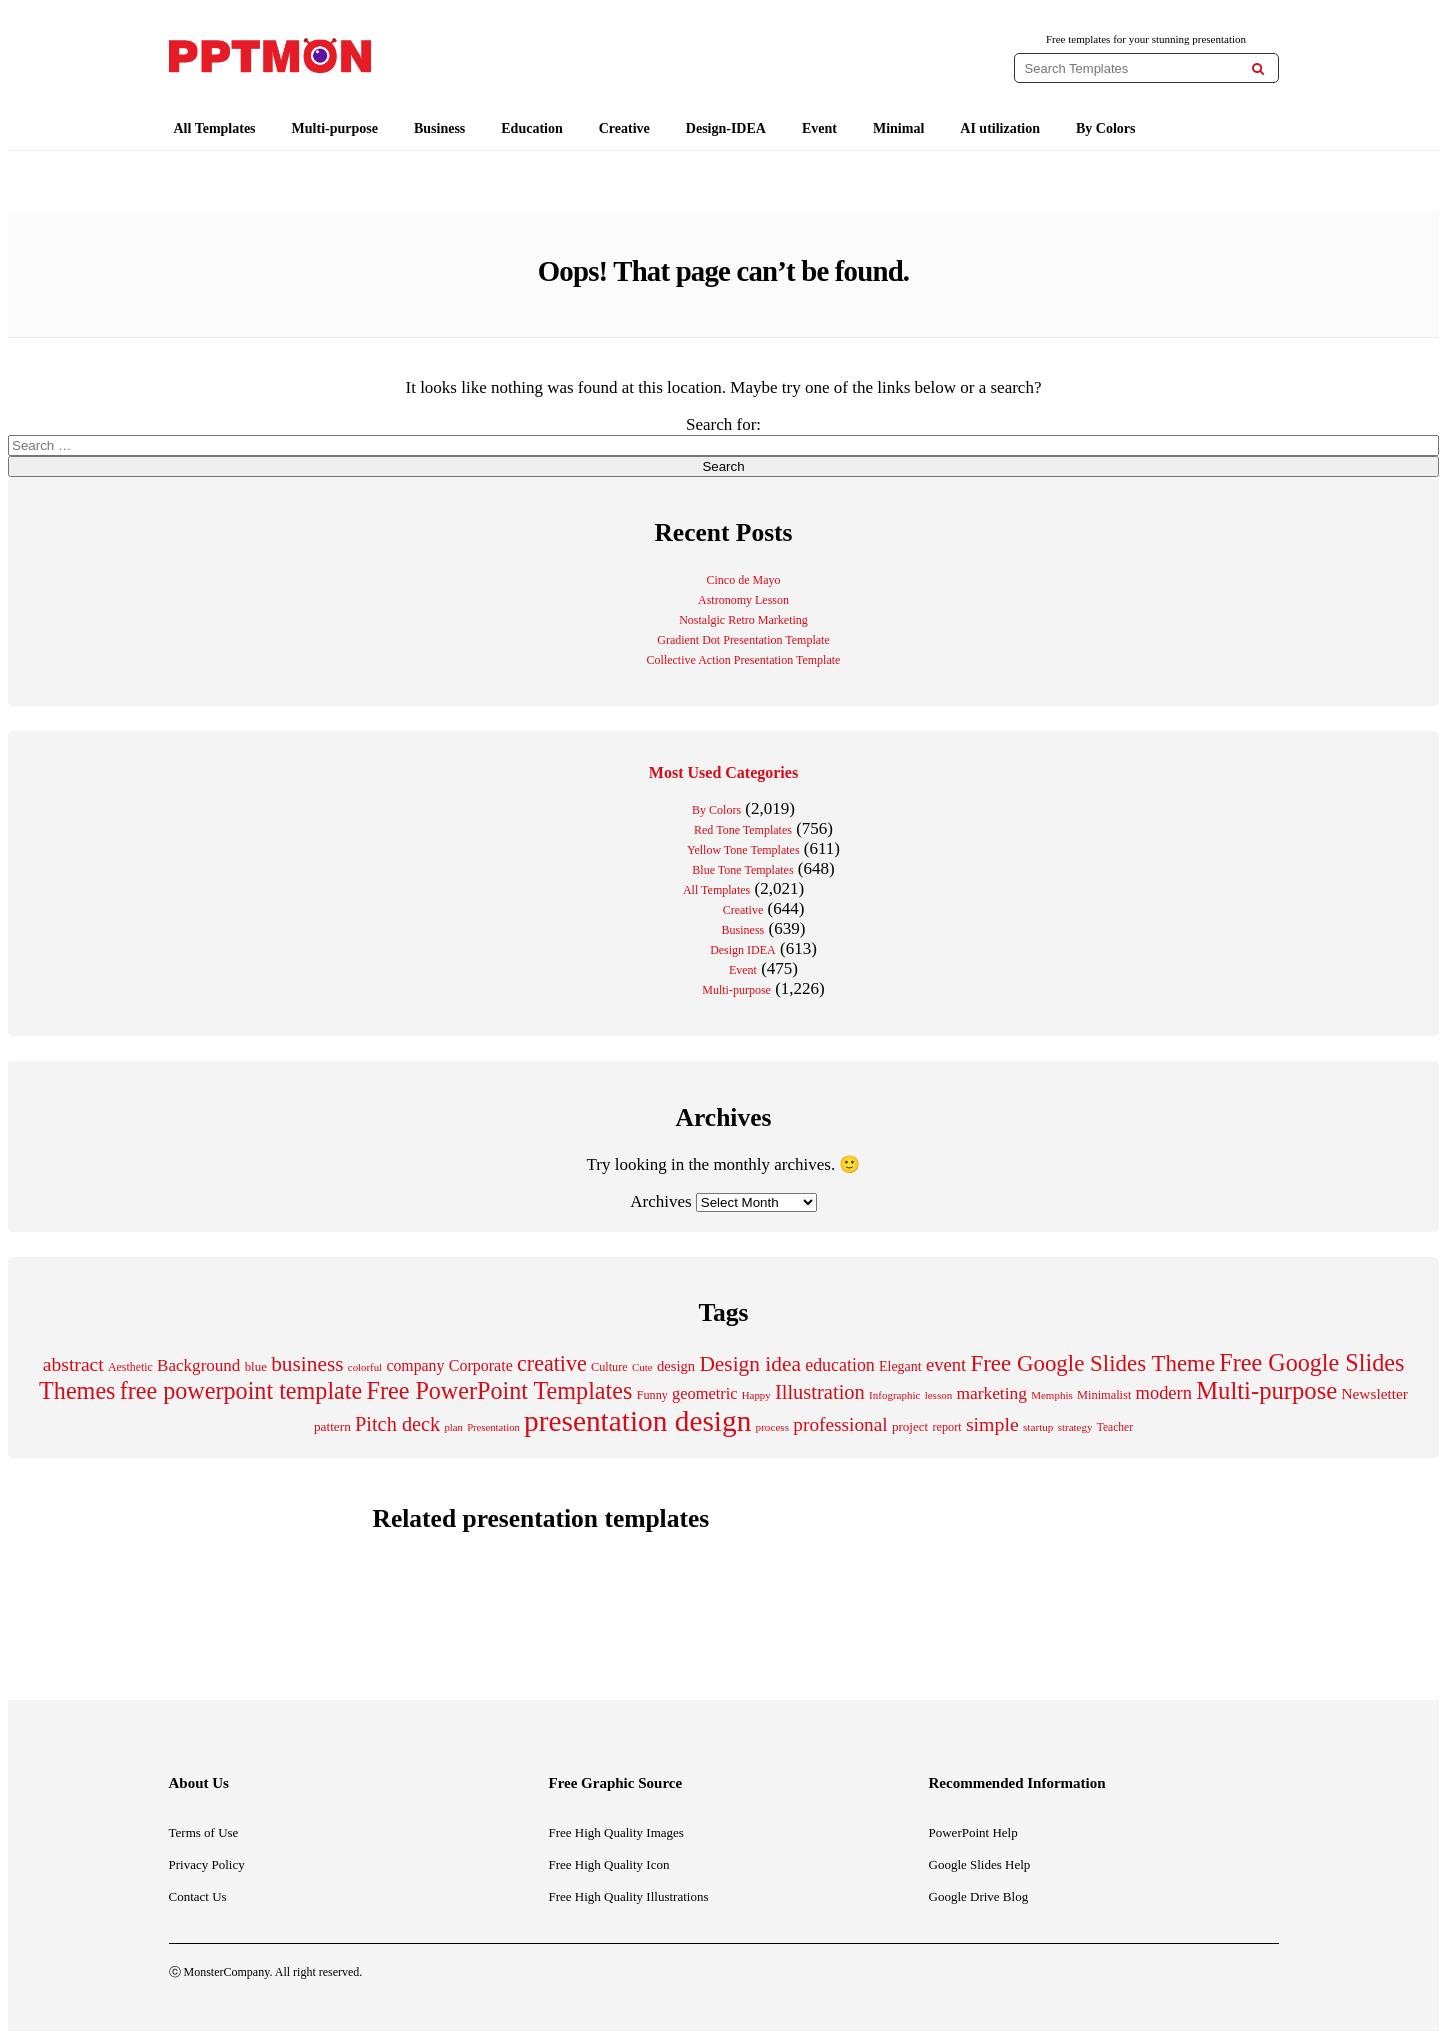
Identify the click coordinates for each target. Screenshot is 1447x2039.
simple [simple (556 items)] (992, 1424)
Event (819, 128)
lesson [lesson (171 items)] (939, 1395)
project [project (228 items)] (910, 1426)
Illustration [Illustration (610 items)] (820, 1392)
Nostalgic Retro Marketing (743, 620)
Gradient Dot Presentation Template (743, 640)
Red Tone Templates (743, 830)
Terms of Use (204, 1832)
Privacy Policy (207, 1864)
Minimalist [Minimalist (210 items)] (1104, 1395)
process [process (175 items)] (773, 1427)
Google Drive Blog (979, 1896)
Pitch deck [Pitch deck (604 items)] (397, 1424)
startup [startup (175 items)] (1038, 1427)
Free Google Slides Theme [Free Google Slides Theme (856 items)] (1092, 1363)
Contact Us (198, 1896)
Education (531, 128)
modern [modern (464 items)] (1164, 1393)
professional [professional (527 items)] (840, 1424)
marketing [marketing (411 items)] (991, 1393)
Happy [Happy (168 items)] (756, 1395)
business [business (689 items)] (307, 1364)
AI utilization (1000, 128)
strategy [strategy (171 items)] (1075, 1427)
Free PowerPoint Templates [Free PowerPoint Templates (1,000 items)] (499, 1390)
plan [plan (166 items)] (454, 1427)
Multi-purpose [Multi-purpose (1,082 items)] (1266, 1390)
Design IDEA (743, 950)
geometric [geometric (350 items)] (704, 1393)
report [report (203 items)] (946, 1427)
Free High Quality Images (616, 1832)
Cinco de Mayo (744, 580)
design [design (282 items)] (676, 1366)
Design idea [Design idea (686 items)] (750, 1364)
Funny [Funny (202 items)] (652, 1395)
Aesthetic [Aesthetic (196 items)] (130, 1367)
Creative (624, 128)
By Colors (1106, 128)
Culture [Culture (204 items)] (609, 1367)
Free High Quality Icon (609, 1864)
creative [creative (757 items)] (552, 1363)
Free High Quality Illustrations (629, 1896)
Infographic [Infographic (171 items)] (894, 1395)
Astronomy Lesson (743, 600)
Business (439, 128)
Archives (660, 1201)
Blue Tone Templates (742, 870)
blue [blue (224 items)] (256, 1366)
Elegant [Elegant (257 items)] (900, 1366)
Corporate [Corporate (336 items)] (481, 1365)
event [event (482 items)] (946, 1364)
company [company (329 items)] (415, 1365)
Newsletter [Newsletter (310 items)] (1374, 1393)
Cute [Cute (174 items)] (642, 1367)
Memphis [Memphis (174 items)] (1052, 1395)
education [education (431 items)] (840, 1365)
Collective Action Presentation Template (744, 660)
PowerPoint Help (973, 1832)
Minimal (898, 128)
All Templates (215, 128)
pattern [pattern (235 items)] (332, 1426)
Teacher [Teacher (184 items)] (1115, 1427)
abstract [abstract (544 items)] (73, 1364)
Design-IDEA (726, 128)
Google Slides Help (980, 1864)
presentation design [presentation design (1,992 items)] (637, 1421)
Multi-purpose (335, 128)
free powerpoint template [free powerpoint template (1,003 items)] (241, 1390)
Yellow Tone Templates (743, 850)
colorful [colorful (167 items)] (365, 1367)
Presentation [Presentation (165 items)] (493, 1427)
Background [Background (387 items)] (198, 1365)
